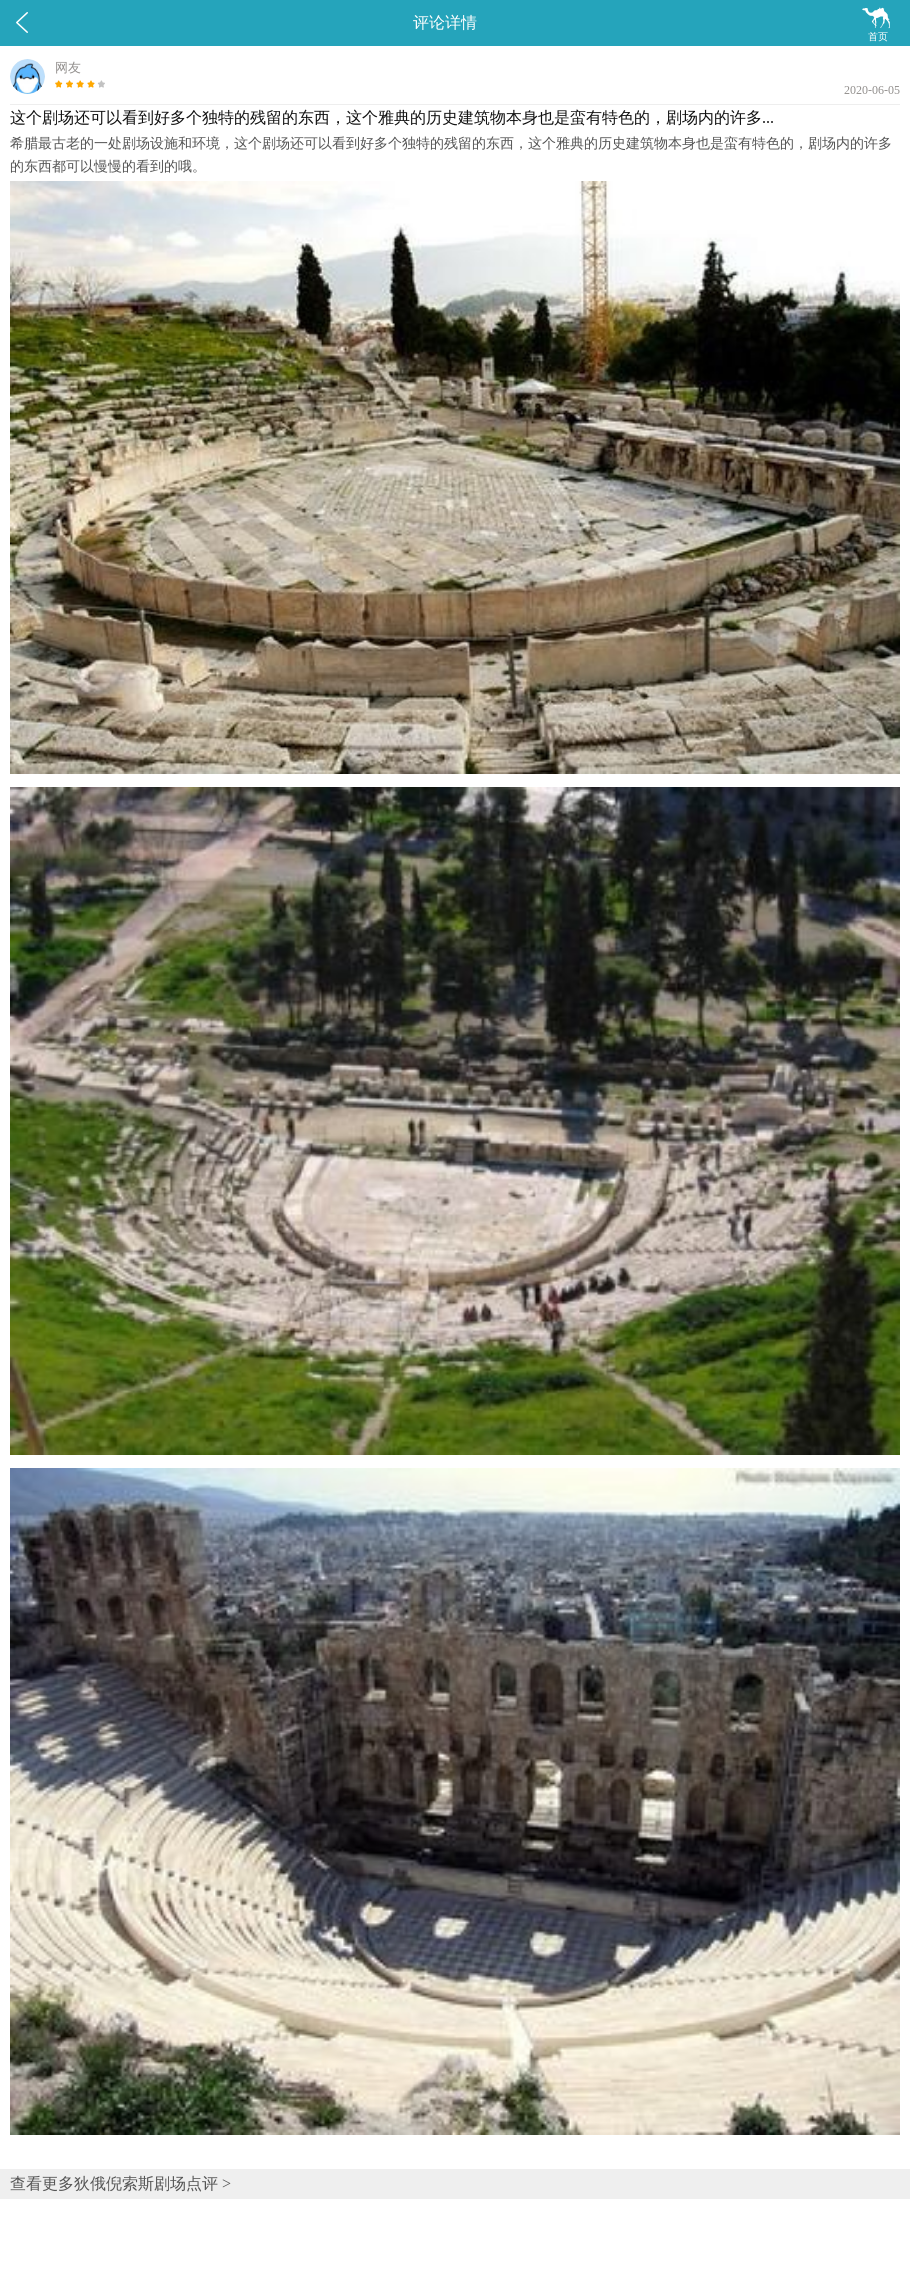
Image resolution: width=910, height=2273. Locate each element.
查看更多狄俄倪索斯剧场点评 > (120, 2183)
